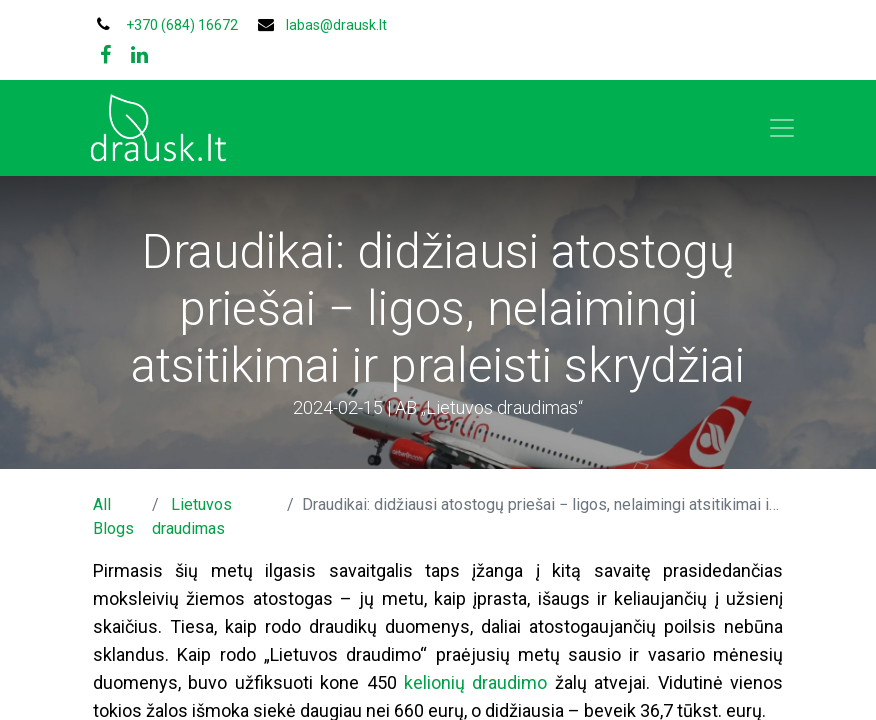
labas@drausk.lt (336, 25)
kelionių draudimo (475, 682)
